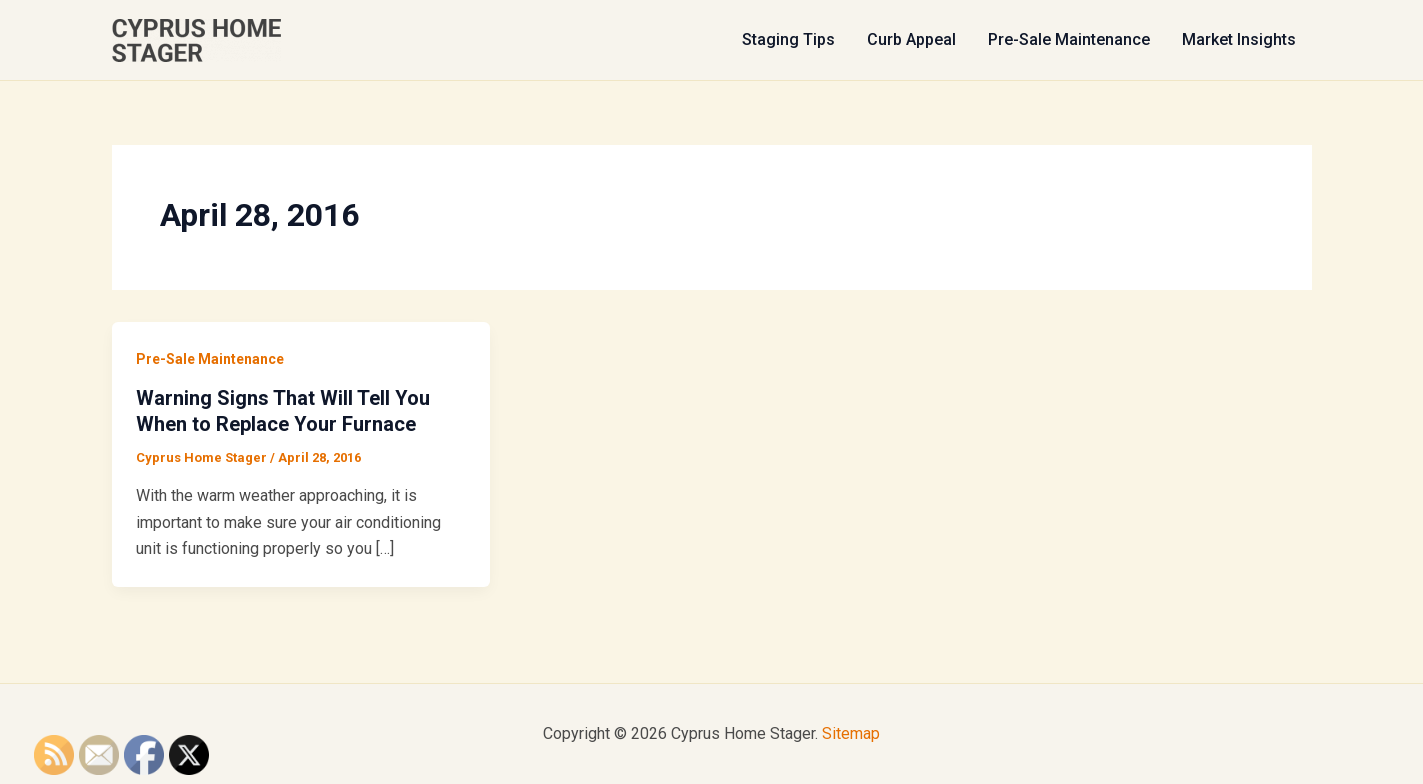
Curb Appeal (911, 39)
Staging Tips (788, 39)
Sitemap (851, 733)
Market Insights (1239, 39)
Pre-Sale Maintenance (1069, 39)
